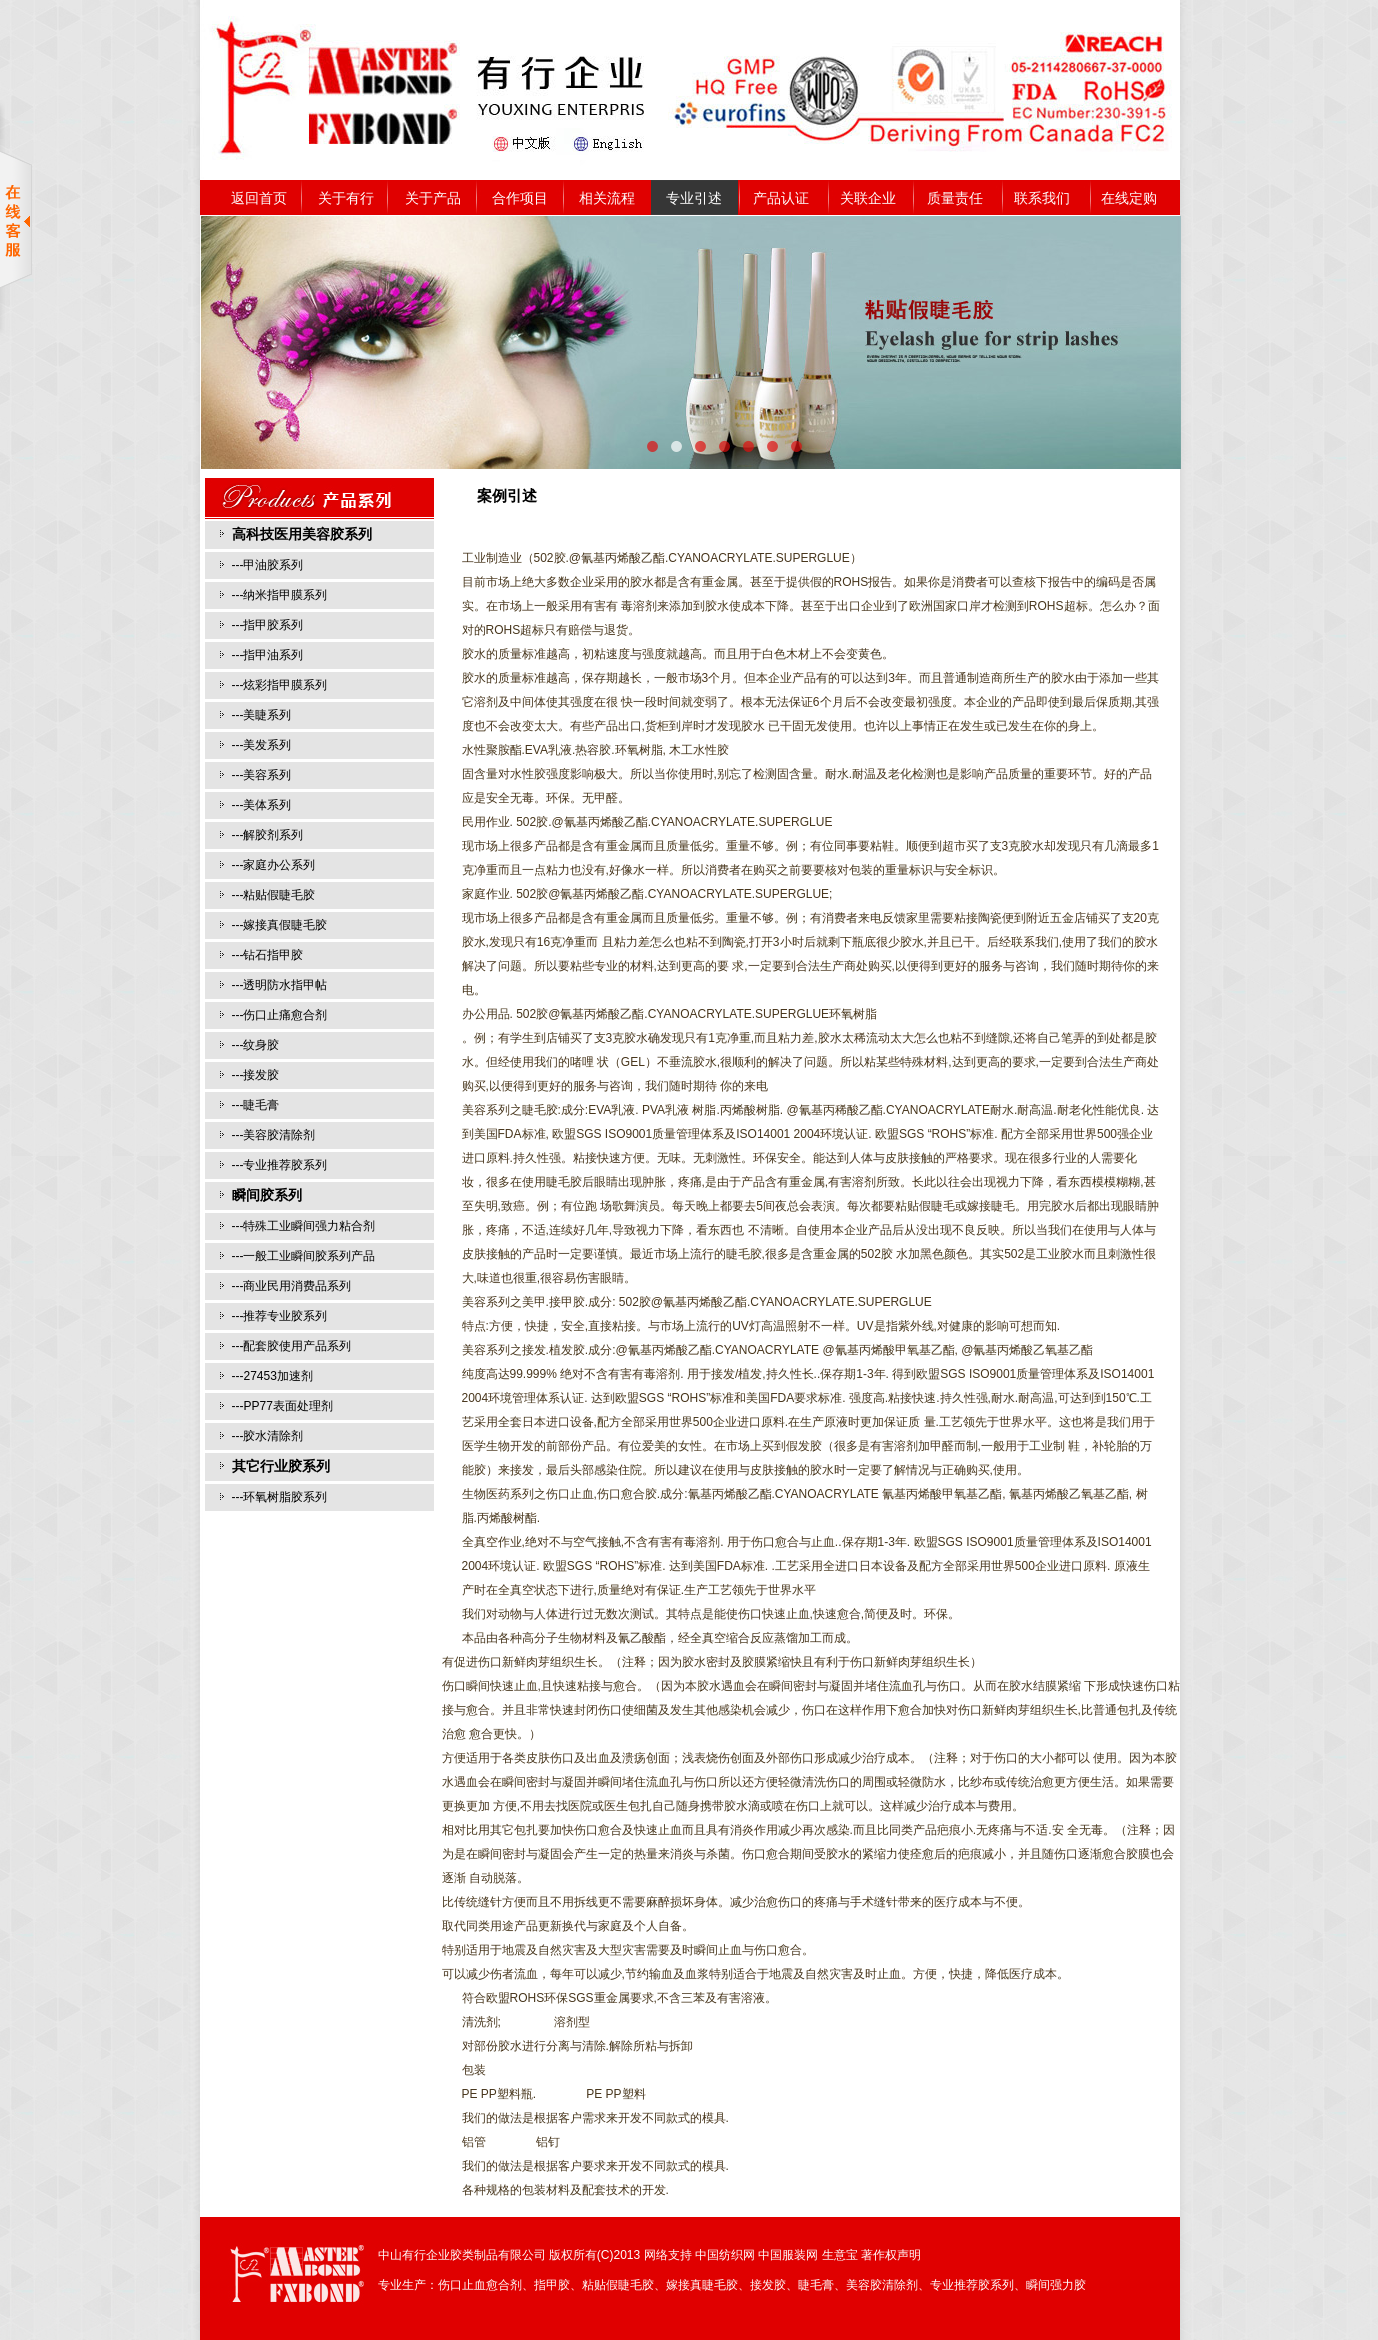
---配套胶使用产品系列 (292, 1346)
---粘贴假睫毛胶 (274, 895)
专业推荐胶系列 (972, 2285)
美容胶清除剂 (882, 2285)
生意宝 (840, 2255)
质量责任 (955, 198)
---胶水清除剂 (268, 1436)
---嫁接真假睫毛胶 (280, 925)
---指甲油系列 (268, 655)
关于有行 (346, 198)
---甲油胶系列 (268, 565)
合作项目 (520, 198)
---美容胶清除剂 (274, 1135)
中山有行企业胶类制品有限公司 (462, 2255)
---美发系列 (262, 745)
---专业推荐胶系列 (280, 1165)
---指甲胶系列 (268, 625)
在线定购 (1129, 198)
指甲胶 (552, 2285)
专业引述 (694, 198)
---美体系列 (262, 805)
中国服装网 (788, 2255)
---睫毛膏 (256, 1105)
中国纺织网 (725, 2255)
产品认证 (781, 198)
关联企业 (868, 198)
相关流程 (607, 198)
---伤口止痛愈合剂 (280, 1015)
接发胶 (768, 2285)
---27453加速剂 (272, 1376)
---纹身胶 (256, 1045)
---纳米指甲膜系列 (280, 595)
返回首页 (259, 198)
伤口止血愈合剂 (480, 2285)
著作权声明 (891, 2255)
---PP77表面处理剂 (282, 1406)
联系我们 (1042, 198)
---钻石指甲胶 (268, 955)
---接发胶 (256, 1075)
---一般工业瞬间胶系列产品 (304, 1256)
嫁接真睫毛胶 (702, 2285)
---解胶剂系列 (268, 835)
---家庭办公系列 (274, 865)
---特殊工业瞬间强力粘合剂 (304, 1226)
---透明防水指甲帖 (280, 985)
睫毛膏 (816, 2285)
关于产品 (433, 198)
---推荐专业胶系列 (280, 1316)
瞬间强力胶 (1056, 2285)
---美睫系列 (262, 715)
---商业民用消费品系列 (292, 1286)
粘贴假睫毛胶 (618, 2285)
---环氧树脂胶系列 (280, 1497)
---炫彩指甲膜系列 (280, 685)
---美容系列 (262, 775)
